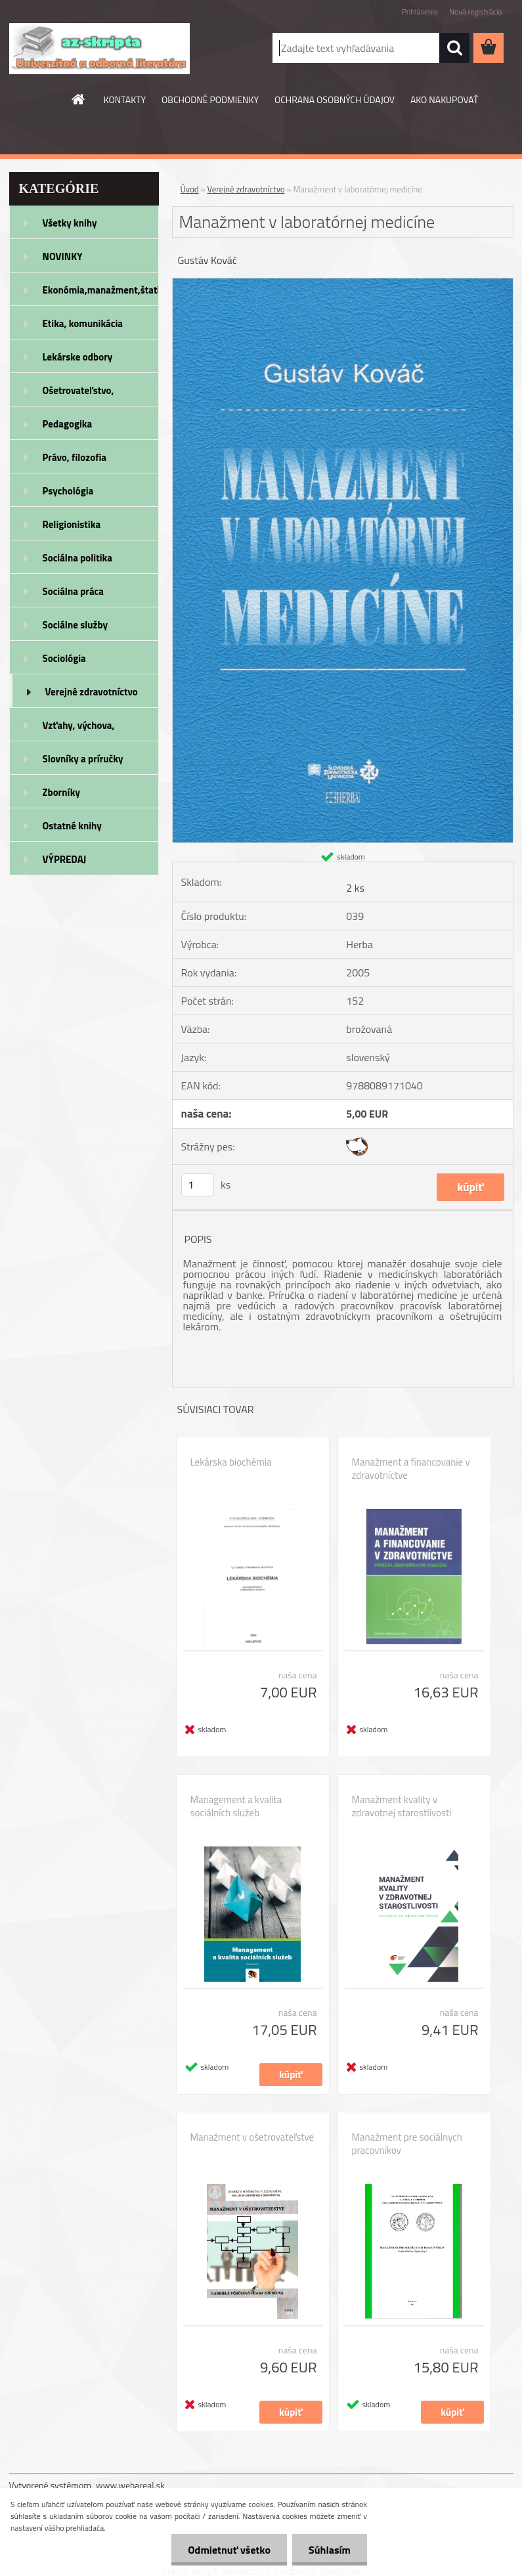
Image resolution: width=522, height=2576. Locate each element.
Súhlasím (330, 2550)
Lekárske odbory (78, 356)
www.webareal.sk (130, 2485)
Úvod (190, 189)
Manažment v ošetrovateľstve (252, 2137)
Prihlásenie (420, 11)
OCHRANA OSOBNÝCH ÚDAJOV (334, 99)
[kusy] (197, 1184)
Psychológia (68, 490)
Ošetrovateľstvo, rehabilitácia (78, 394)
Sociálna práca (73, 591)
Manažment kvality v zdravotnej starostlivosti (402, 1806)
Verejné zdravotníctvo (91, 691)
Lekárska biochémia (231, 1462)
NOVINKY (63, 256)
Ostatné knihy (72, 825)
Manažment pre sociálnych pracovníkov (407, 2144)
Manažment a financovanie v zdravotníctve (411, 1469)
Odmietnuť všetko (229, 2550)
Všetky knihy (70, 222)
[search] (454, 48)
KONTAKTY (125, 99)
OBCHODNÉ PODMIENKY (210, 99)
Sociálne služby (75, 624)
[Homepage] (78, 99)
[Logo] (99, 48)
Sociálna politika (77, 557)
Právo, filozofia (75, 457)
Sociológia (64, 658)
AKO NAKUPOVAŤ (444, 99)
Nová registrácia (475, 11)
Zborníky (61, 792)
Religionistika (72, 524)
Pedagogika (68, 423)
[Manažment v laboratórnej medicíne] (343, 284)
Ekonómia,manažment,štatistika (101, 289)
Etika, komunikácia (83, 323)
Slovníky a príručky (83, 758)
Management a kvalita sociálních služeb (236, 1806)
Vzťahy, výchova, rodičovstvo (79, 729)
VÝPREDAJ (65, 859)
